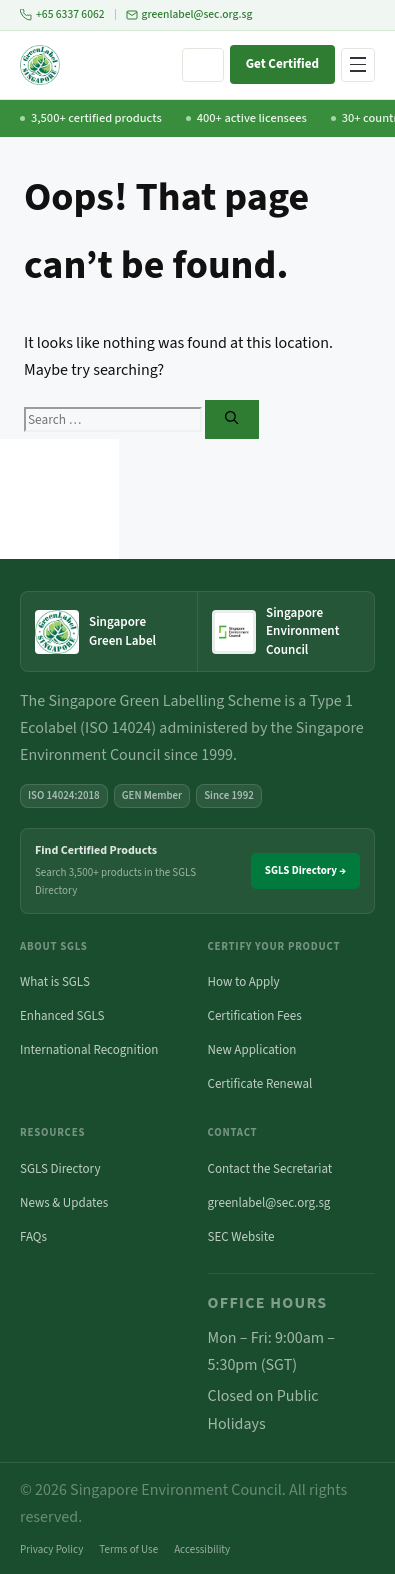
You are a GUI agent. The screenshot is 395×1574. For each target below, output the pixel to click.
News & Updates (64, 1203)
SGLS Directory (60, 1169)
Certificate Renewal (260, 1084)
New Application (252, 1050)
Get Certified (282, 64)
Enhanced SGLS (62, 1016)
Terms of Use (128, 1549)
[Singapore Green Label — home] (109, 632)
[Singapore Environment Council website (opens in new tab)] (286, 631)
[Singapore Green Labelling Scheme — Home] (40, 65)
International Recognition (89, 1050)
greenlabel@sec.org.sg (189, 14)
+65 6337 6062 (62, 14)
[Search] (231, 419)
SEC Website (241, 1237)
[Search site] (203, 65)
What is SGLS (55, 982)
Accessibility (202, 1549)
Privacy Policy (51, 1549)
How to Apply (244, 982)
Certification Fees (255, 1016)
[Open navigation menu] (358, 65)
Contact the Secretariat (270, 1169)
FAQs (33, 1237)
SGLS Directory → (305, 870)
